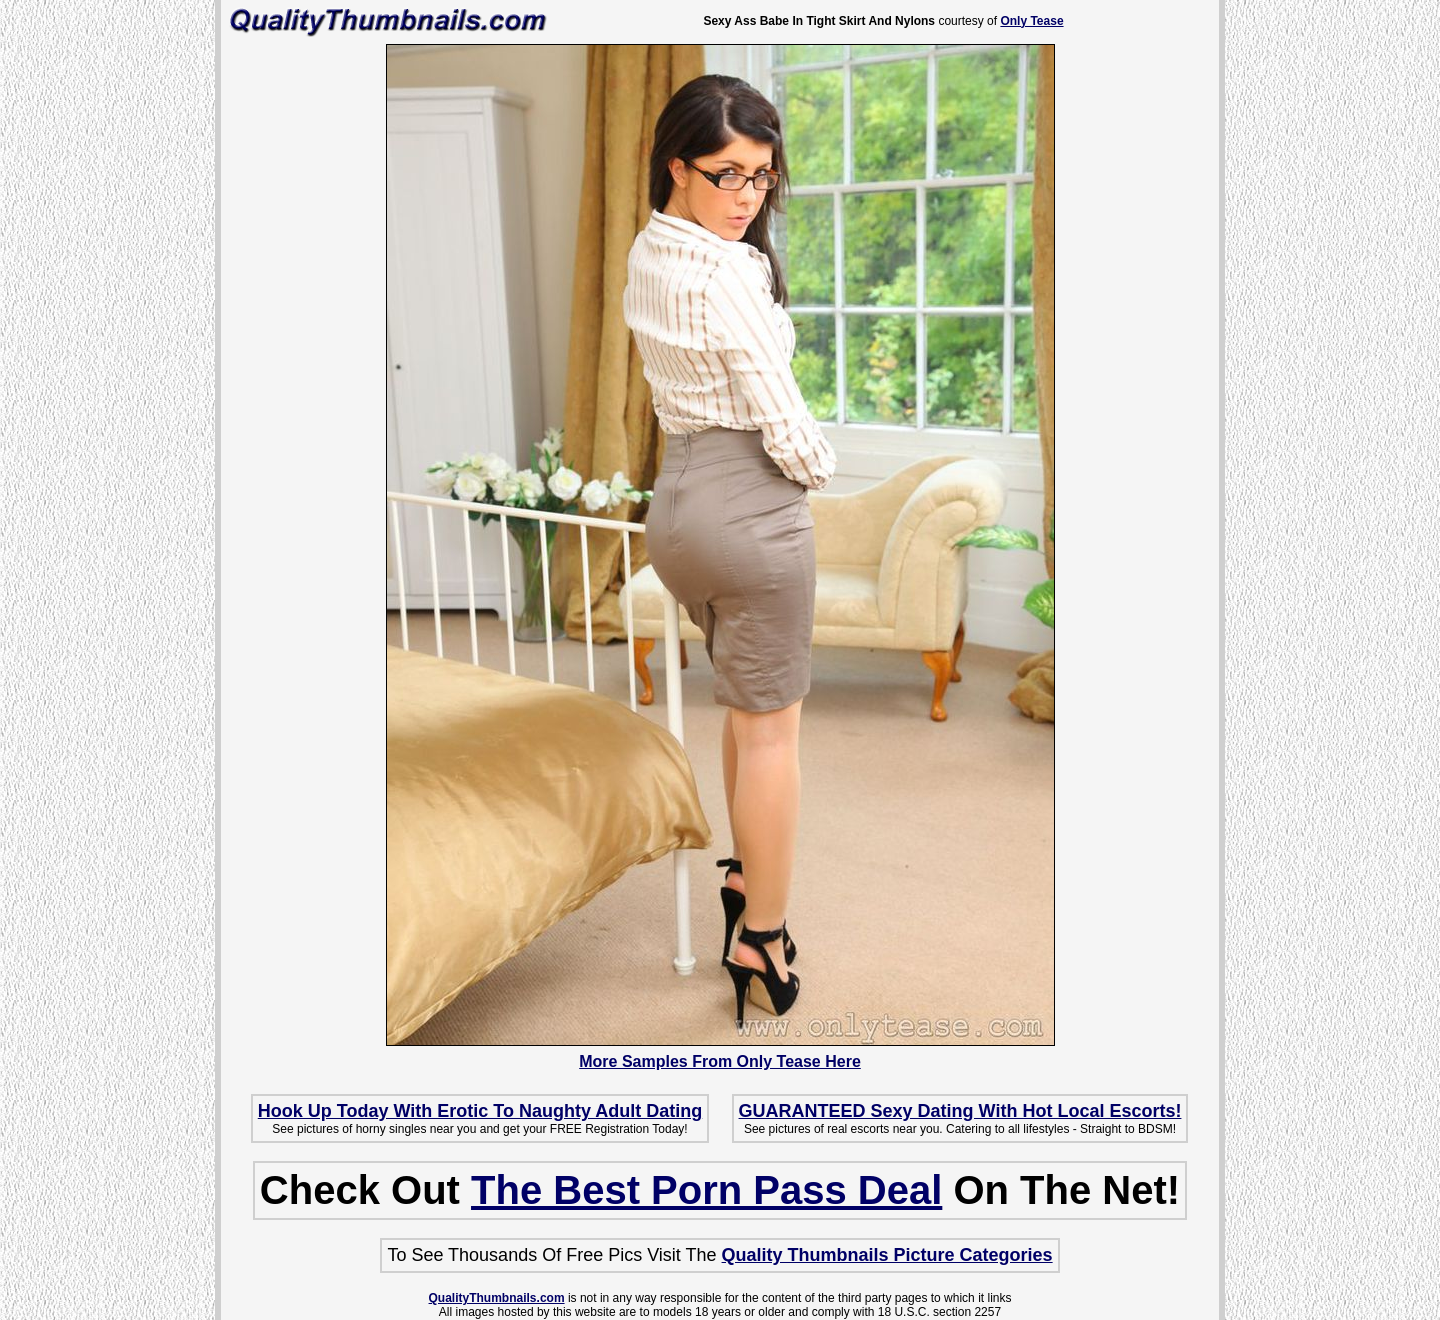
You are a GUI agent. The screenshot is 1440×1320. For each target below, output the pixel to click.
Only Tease (1031, 21)
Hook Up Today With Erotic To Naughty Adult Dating (480, 1111)
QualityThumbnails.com (497, 1298)
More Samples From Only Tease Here (720, 1061)
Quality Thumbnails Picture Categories (887, 1255)
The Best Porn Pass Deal (706, 1190)
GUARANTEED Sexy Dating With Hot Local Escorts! (960, 1111)
